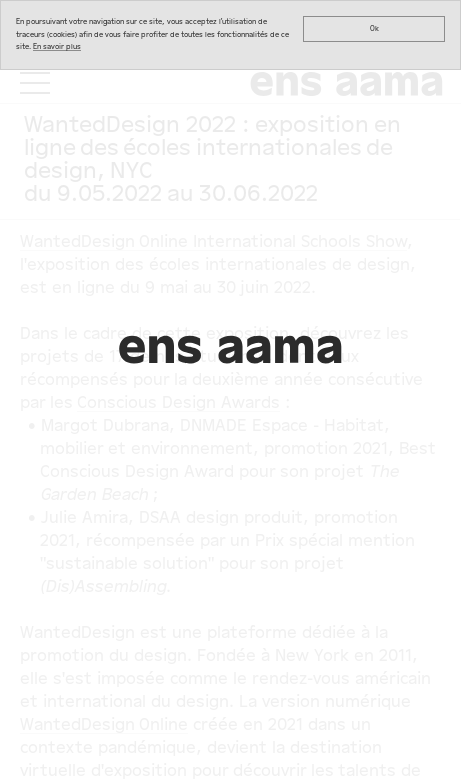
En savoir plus (57, 46)
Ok (374, 28)
